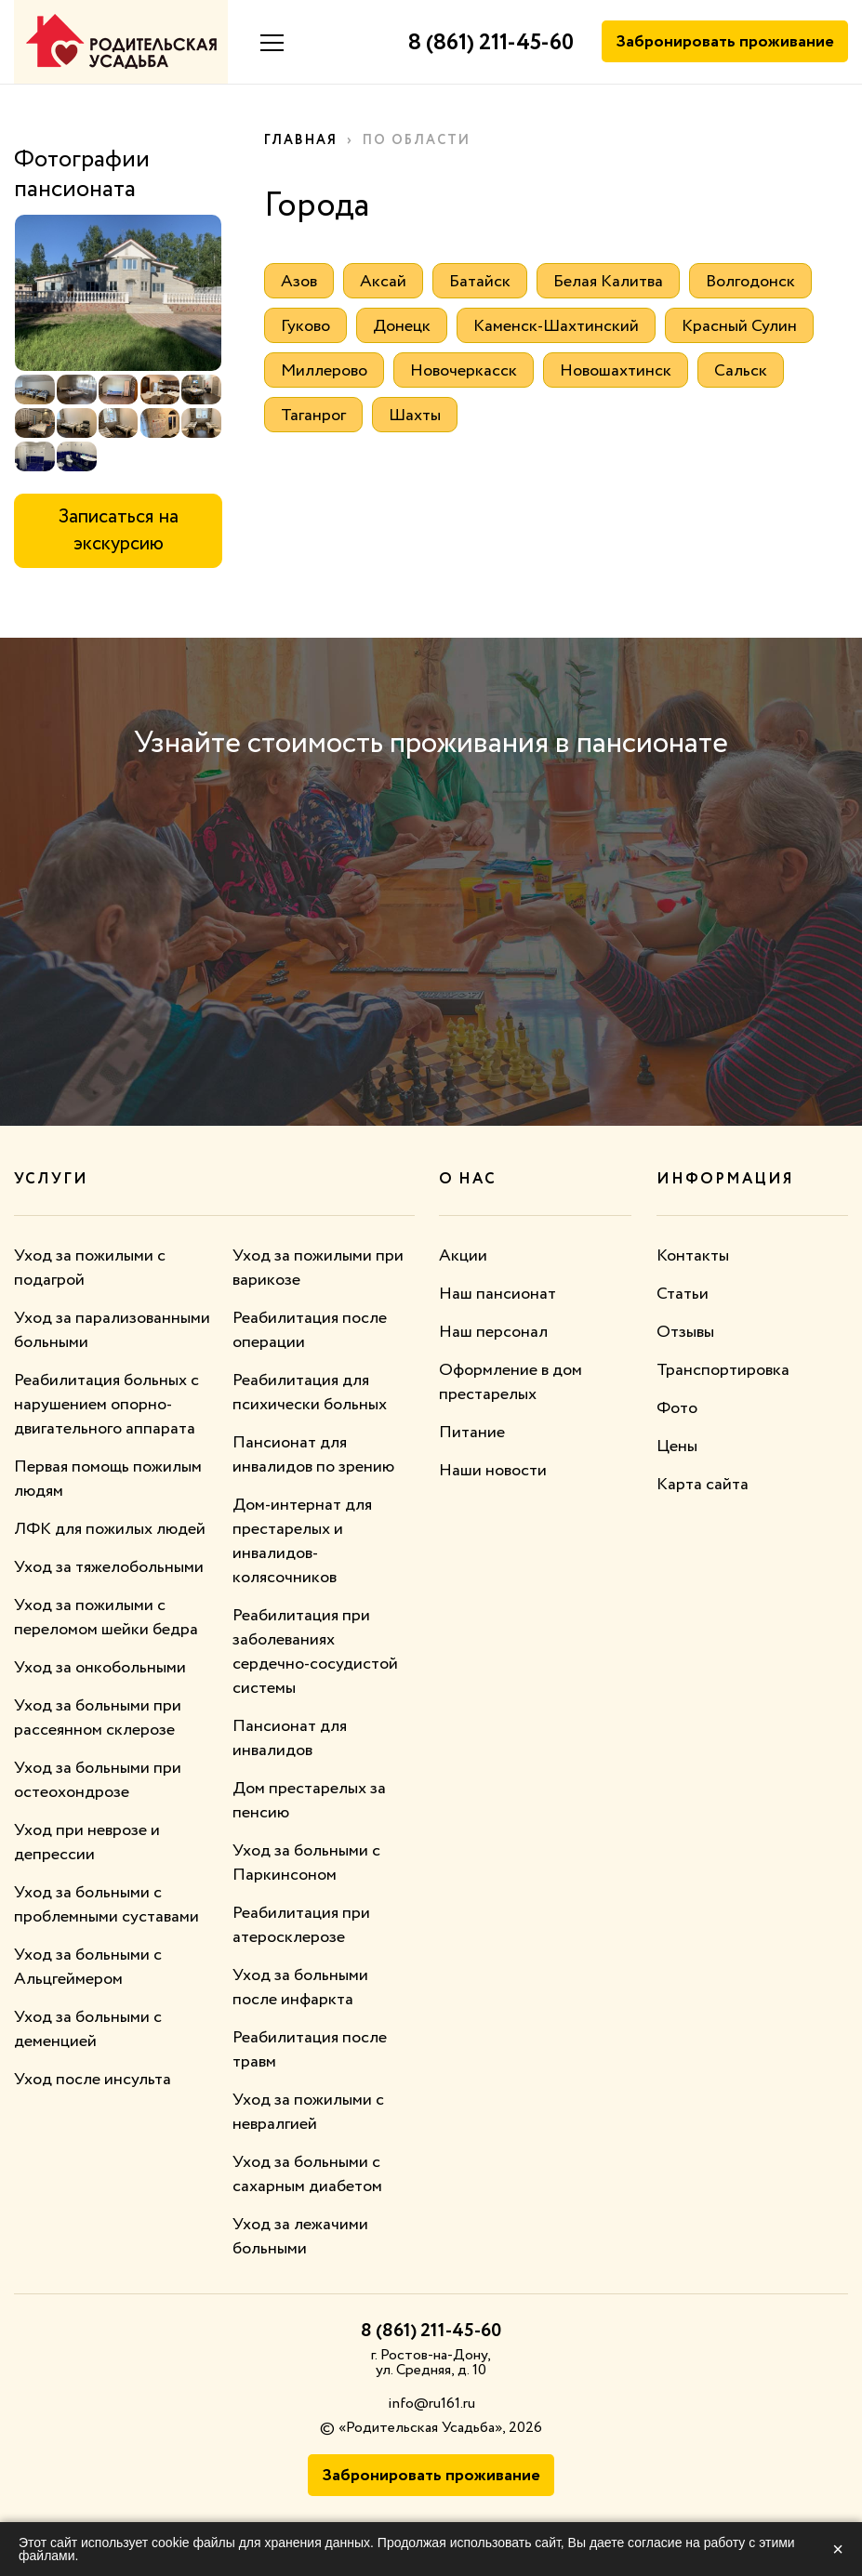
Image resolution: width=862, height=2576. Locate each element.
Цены (676, 1446)
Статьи (682, 1294)
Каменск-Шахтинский (556, 326)
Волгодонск (750, 282)
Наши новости (493, 1471)
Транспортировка (722, 1370)
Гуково (305, 326)
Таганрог (313, 415)
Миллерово (324, 371)
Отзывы (685, 1332)
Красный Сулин (739, 326)
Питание (472, 1432)
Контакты (692, 1256)
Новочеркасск (463, 371)
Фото (676, 1408)
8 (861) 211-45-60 (491, 43)
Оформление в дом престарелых (510, 1382)
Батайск (480, 282)
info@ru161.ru (431, 2403)
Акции (463, 1256)
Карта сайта (702, 1485)
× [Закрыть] (837, 2549)
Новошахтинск (615, 371)
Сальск (740, 371)
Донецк (402, 326)
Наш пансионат (497, 1294)
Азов (299, 282)
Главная (301, 140)
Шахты (415, 415)
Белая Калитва (608, 282)
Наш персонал (493, 1332)
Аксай (383, 282)
